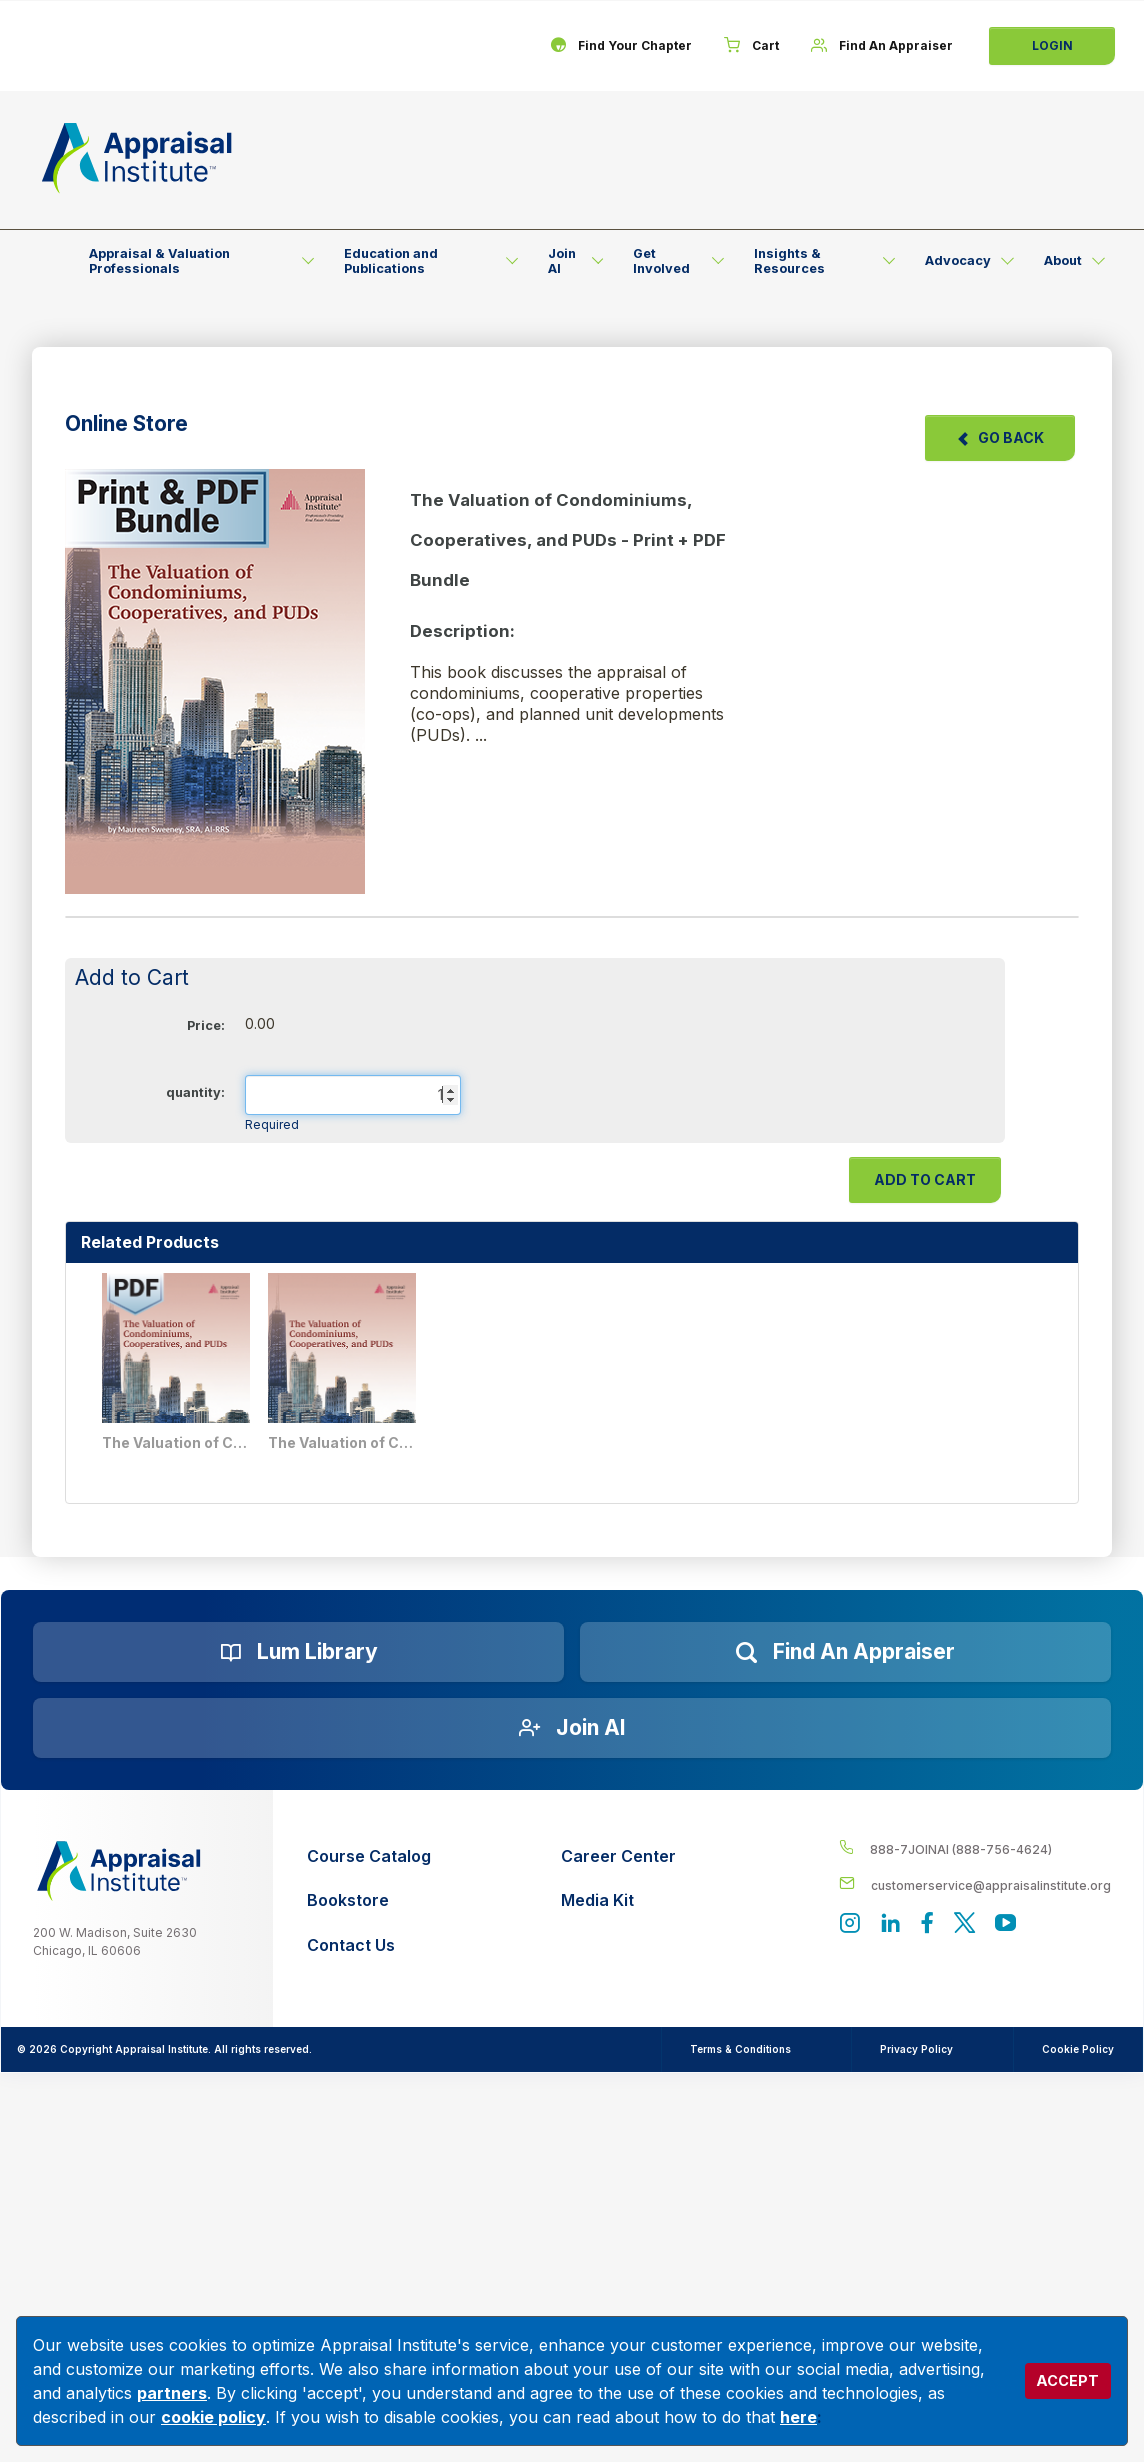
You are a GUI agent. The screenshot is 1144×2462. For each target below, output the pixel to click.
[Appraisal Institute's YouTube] (1005, 1925)
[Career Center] (618, 1856)
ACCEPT (1067, 2380)
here (798, 2417)
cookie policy (213, 2417)
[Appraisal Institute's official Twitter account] (964, 1925)
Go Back (1000, 437)
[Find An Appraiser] (882, 46)
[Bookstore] (369, 1900)
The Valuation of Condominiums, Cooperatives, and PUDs (343, 1442)
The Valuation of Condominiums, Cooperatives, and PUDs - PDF (177, 1442)
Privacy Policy (916, 2049)
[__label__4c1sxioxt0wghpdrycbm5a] (975, 1848)
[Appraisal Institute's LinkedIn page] (890, 1925)
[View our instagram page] (849, 1925)
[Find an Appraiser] (845, 1652)
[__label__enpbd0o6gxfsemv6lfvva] (975, 1884)
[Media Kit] (618, 1900)
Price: (206, 1025)
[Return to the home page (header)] (137, 158)
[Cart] (751, 46)
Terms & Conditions (740, 2049)
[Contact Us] (369, 1945)
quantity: (195, 1092)
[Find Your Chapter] (621, 46)
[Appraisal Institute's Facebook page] (927, 1925)
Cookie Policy (1078, 2049)
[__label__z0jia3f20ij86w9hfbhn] (119, 1871)
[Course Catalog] (369, 1856)
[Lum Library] (298, 1652)
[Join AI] (572, 1728)
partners (172, 2393)
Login (1052, 45)
